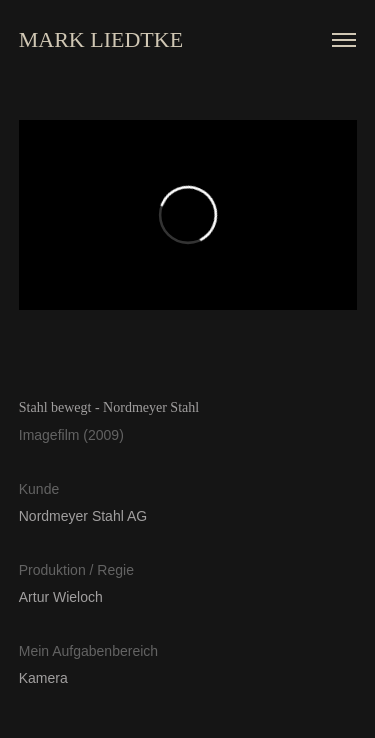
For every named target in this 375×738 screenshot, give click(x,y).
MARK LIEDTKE (101, 39)
